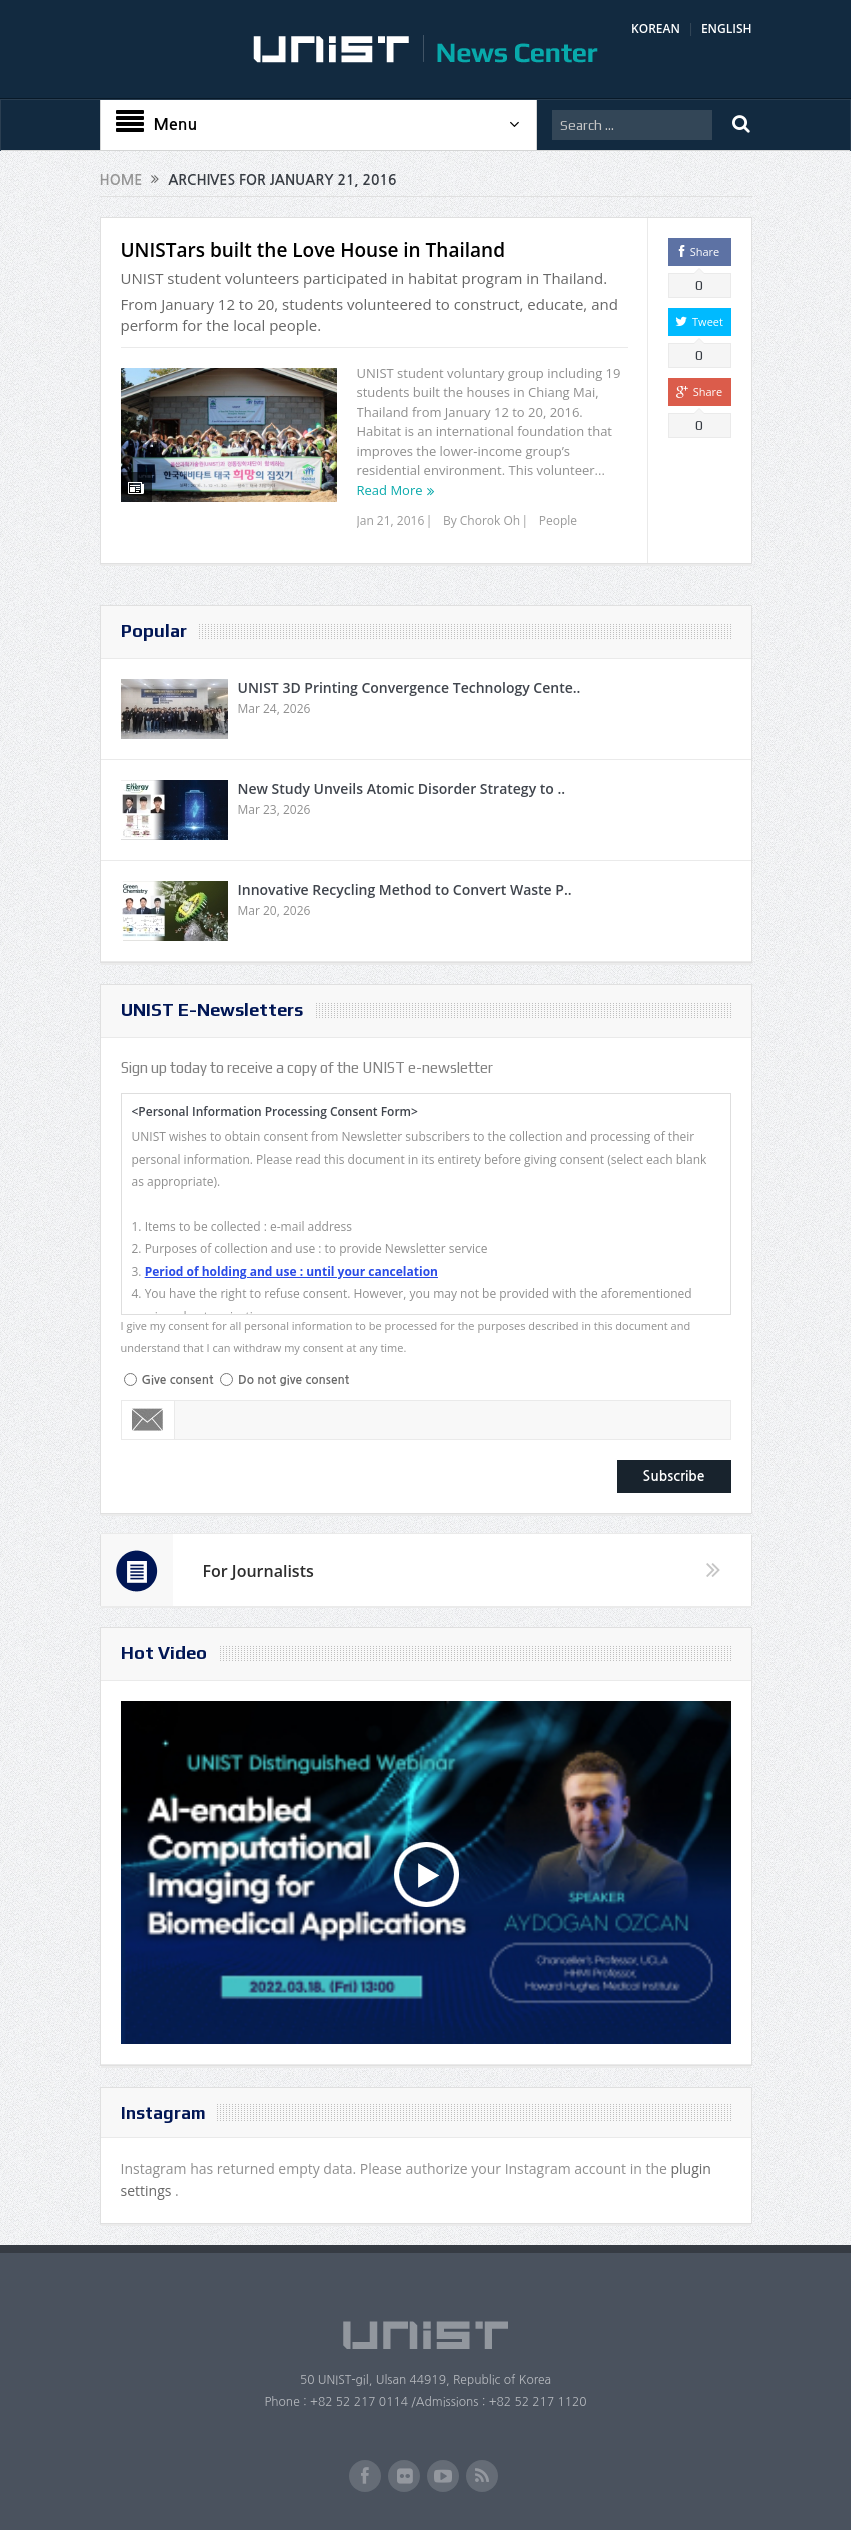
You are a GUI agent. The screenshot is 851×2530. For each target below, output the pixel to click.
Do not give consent (293, 1380)
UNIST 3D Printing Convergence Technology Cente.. (409, 687)
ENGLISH (726, 28)
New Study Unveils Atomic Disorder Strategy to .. (402, 788)
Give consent (178, 1380)
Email (148, 1420)
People (558, 520)
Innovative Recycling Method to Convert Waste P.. (405, 889)
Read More (390, 490)
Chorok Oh (490, 520)
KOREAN (655, 28)
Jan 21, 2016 (391, 520)
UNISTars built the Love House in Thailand (313, 250)
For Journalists (258, 1571)
